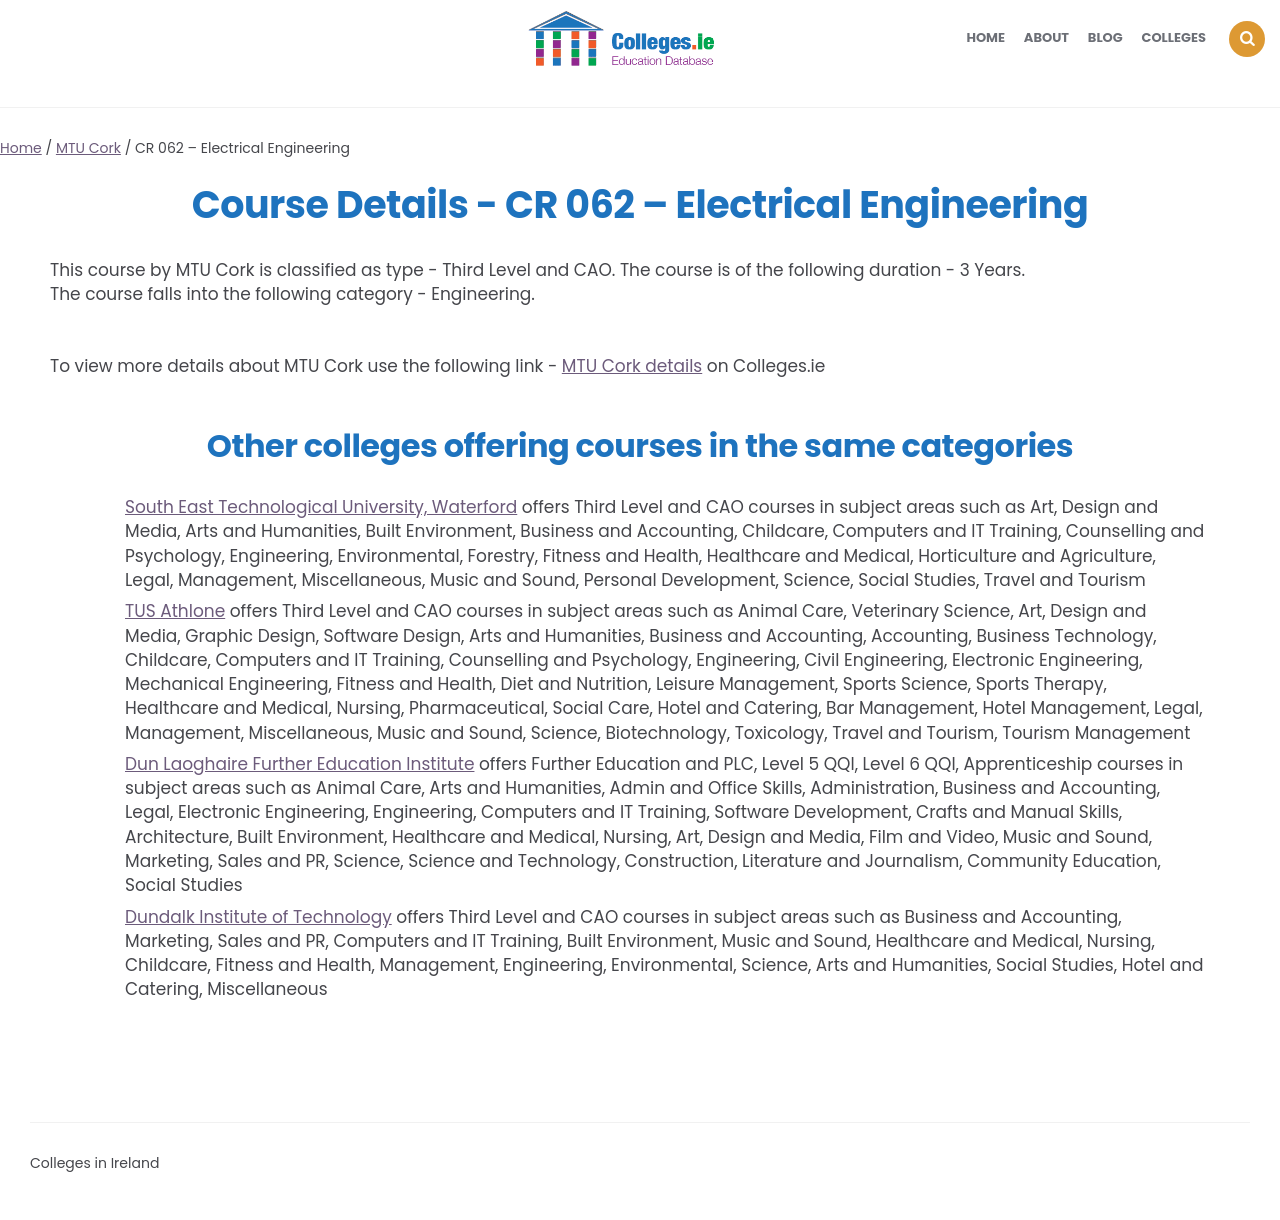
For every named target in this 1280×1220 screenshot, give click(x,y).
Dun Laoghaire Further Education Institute (299, 764)
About (1046, 37)
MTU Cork (88, 148)
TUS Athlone (175, 611)
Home (985, 37)
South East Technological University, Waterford (321, 507)
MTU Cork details (632, 366)
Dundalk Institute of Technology (258, 917)
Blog (1105, 37)
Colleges (1174, 37)
